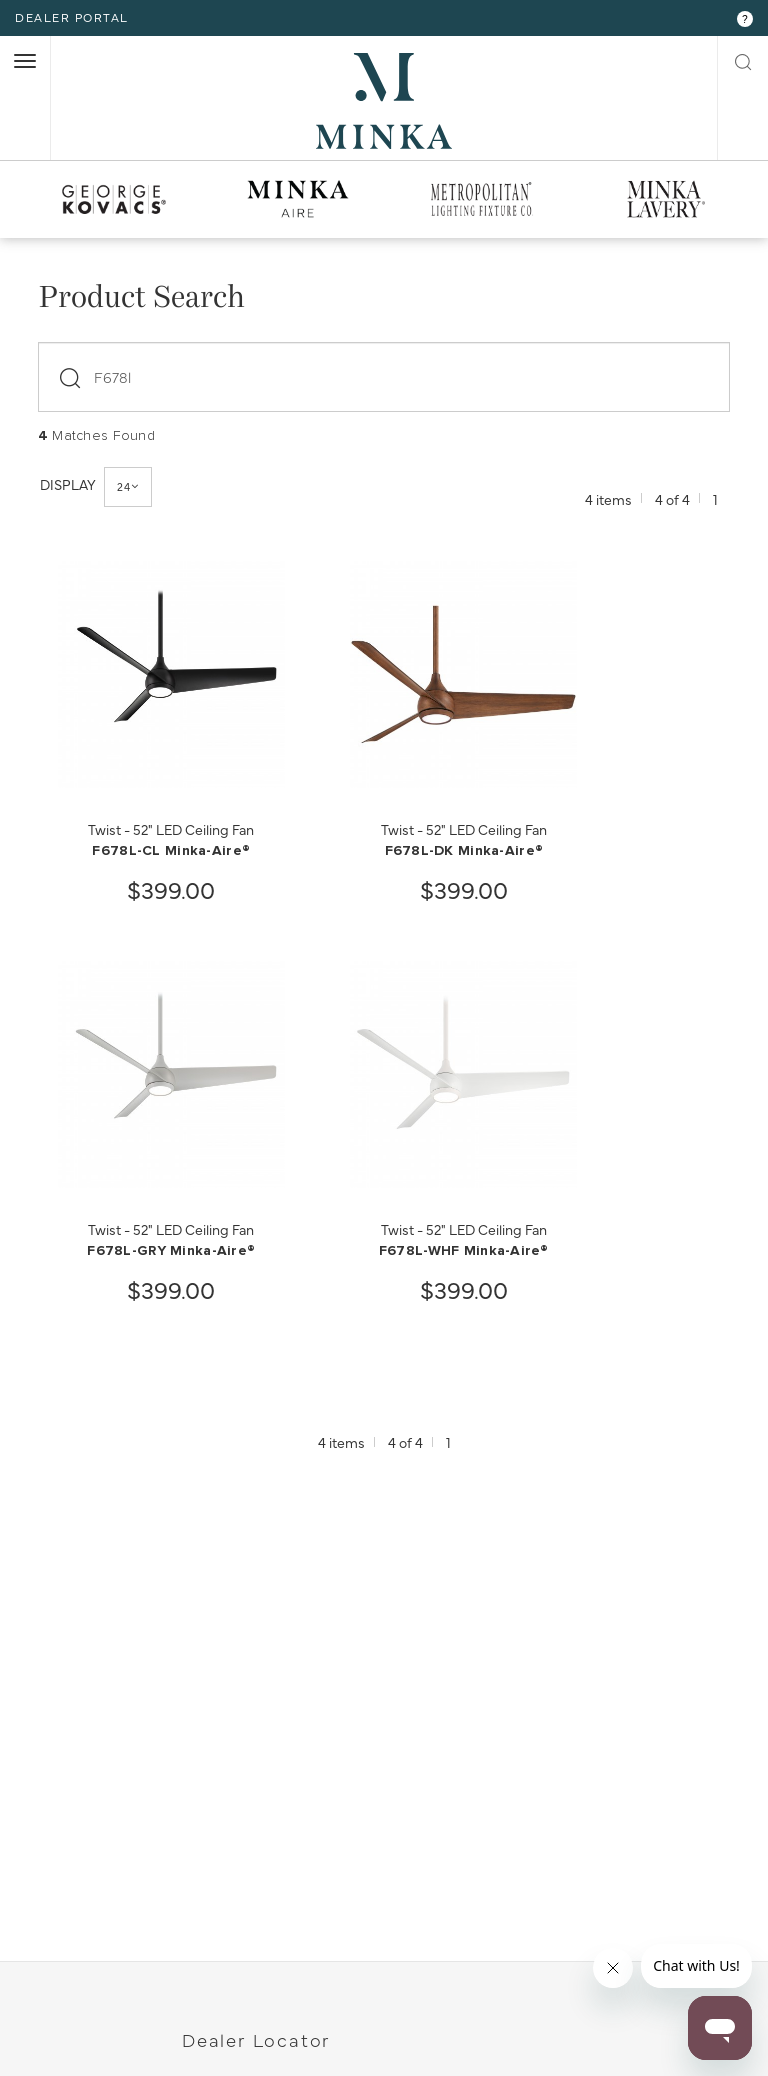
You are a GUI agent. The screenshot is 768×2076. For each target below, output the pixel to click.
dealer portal (72, 17)
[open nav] (25, 61)
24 (128, 486)
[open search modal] (743, 60)
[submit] (73, 372)
